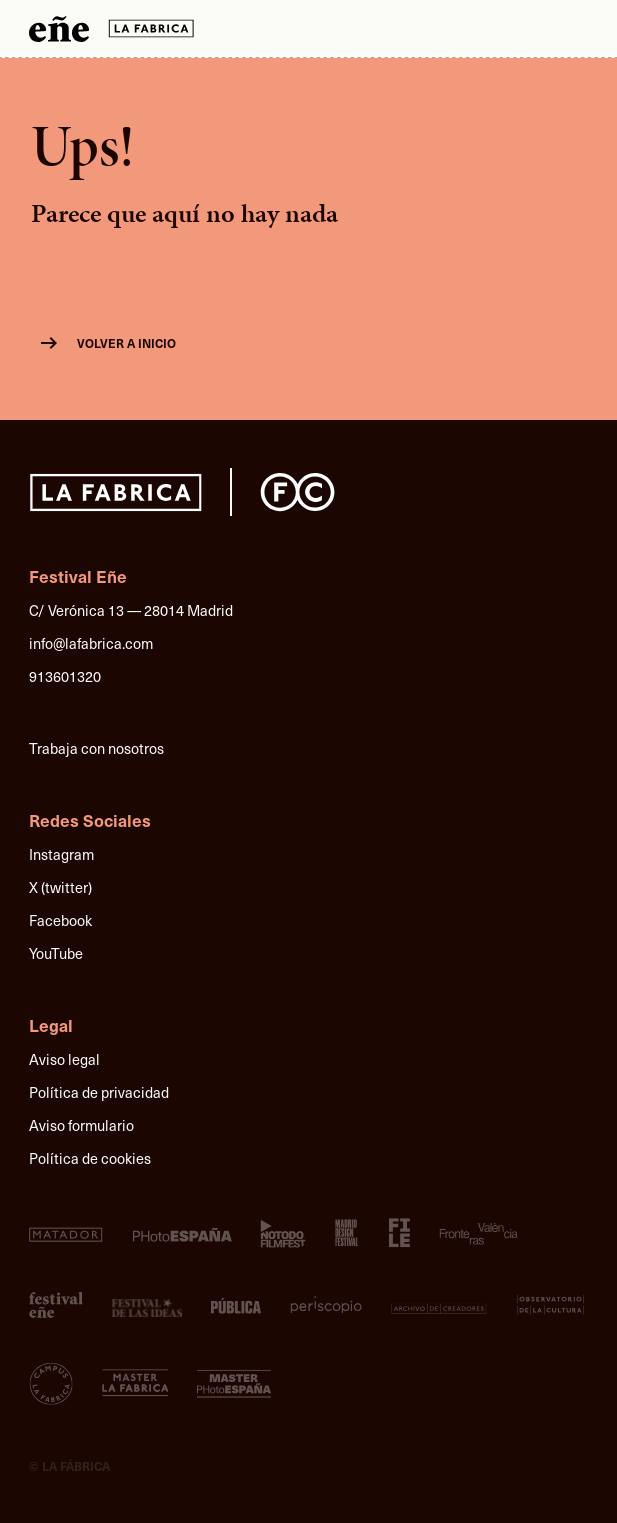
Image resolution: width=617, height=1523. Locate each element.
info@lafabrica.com (91, 643)
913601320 (65, 676)
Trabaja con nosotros (96, 748)
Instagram (61, 854)
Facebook (60, 920)
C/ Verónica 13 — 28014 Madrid (131, 610)
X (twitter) (60, 887)
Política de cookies (90, 1158)
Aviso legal (64, 1059)
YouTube (56, 953)
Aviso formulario (81, 1125)
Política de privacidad (99, 1092)
